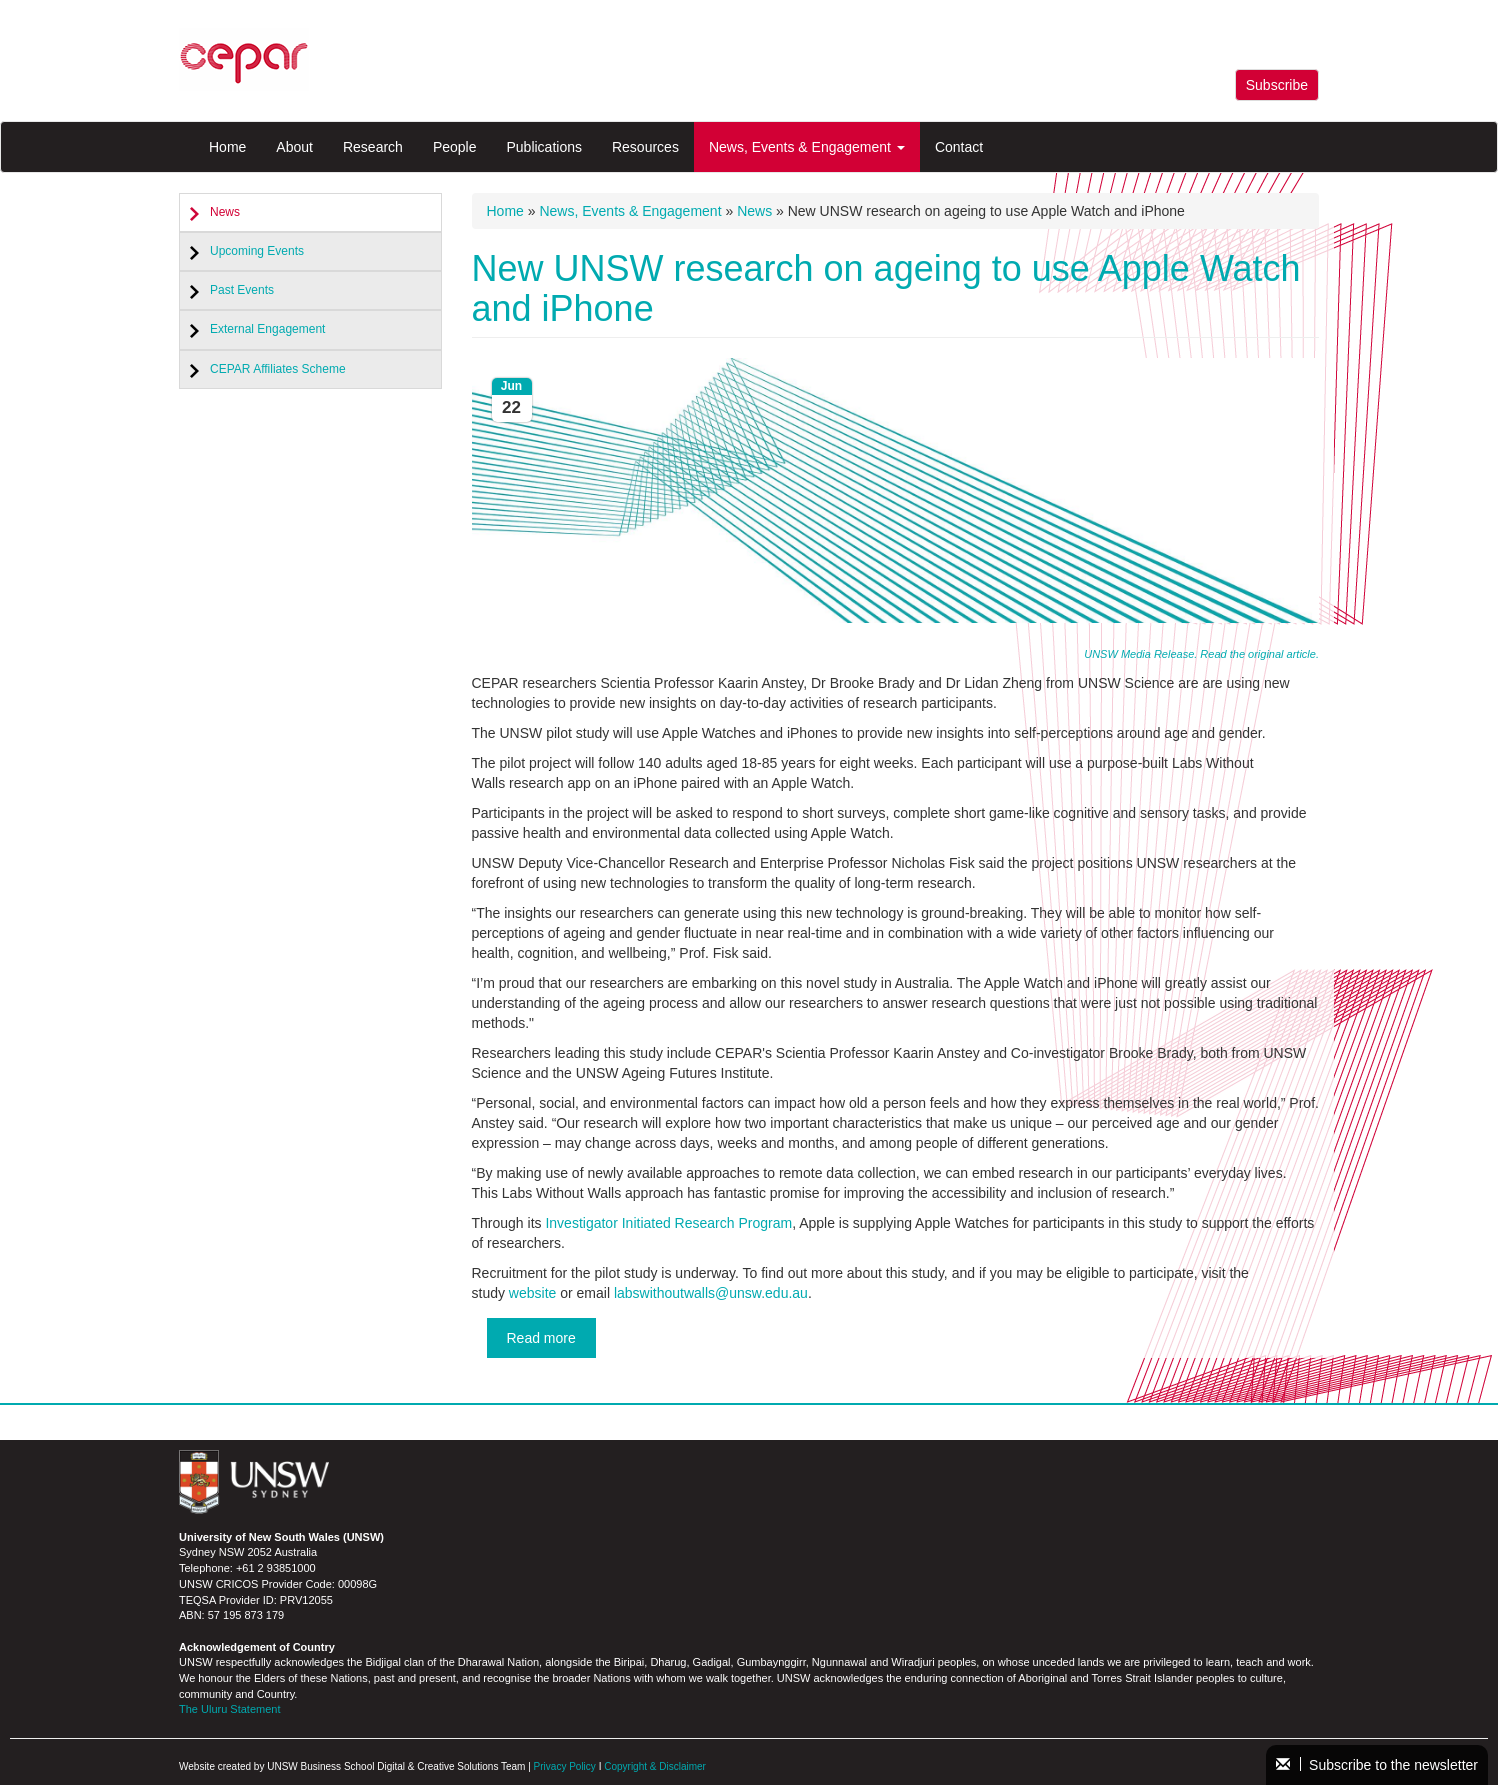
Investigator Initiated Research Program (668, 1223)
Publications (544, 147)
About (294, 147)
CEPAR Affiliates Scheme (278, 369)
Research (373, 147)
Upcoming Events (257, 251)
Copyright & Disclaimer (655, 1766)
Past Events (242, 290)
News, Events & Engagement (807, 147)
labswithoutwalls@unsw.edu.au (711, 1293)
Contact (959, 147)
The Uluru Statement (230, 1709)
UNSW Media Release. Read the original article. (1201, 654)
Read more (541, 1338)
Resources (645, 147)
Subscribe (1277, 85)
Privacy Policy (565, 1766)
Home (227, 147)
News (225, 212)
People (455, 147)
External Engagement (267, 329)
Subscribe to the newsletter (1377, 1765)
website (532, 1293)
